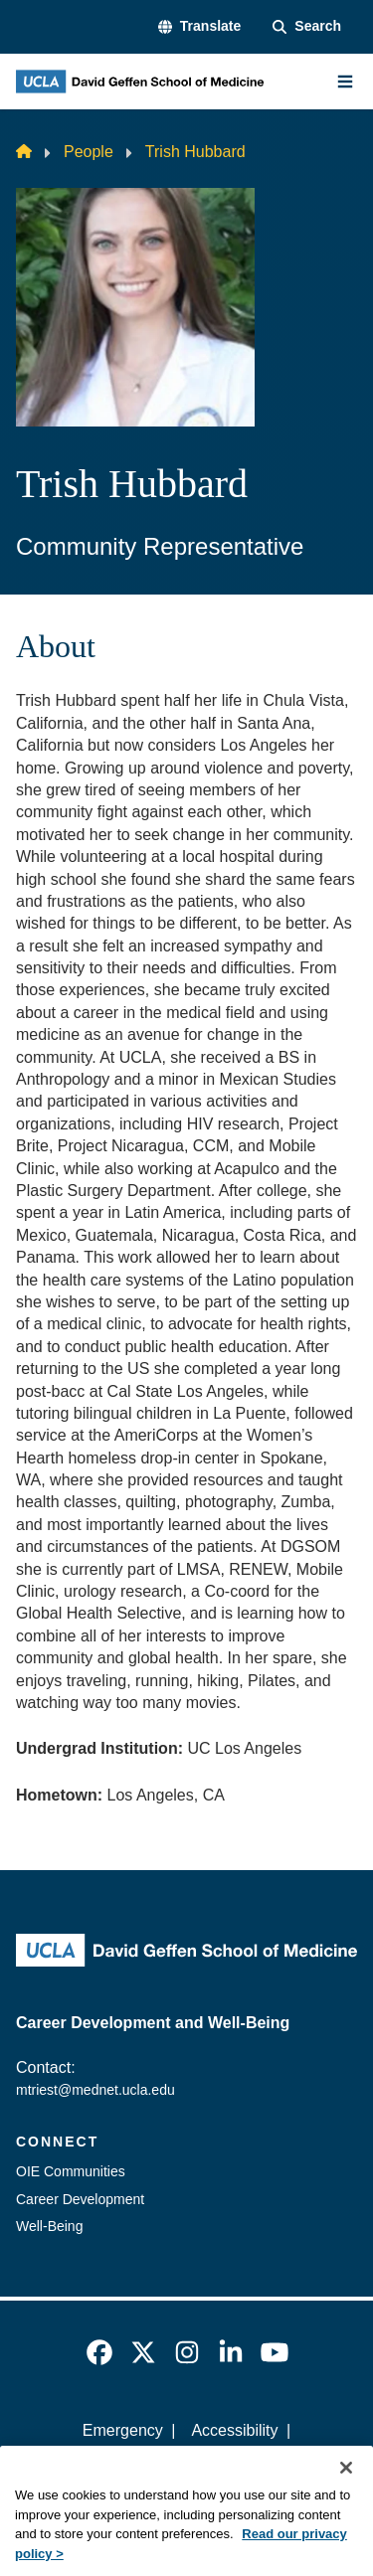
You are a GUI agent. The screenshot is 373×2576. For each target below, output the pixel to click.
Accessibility (234, 2430)
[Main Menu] (345, 81)
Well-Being (49, 2226)
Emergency (123, 2430)
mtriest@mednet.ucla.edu (95, 2090)
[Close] (346, 2486)
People (88, 151)
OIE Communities (70, 2171)
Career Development (80, 2199)
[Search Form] (307, 27)
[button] (199, 27)
